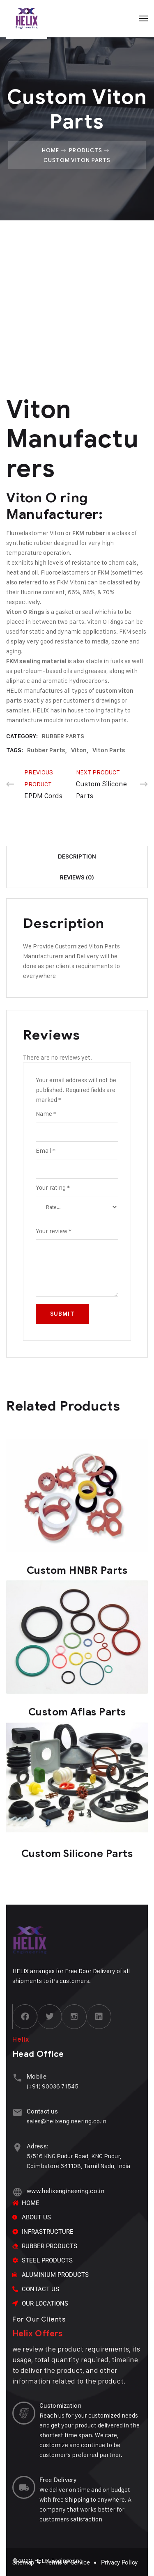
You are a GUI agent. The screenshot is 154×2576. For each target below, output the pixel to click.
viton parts (108, 750)
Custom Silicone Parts (77, 1853)
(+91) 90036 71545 (52, 2086)
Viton (79, 750)
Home (50, 150)
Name (46, 1113)
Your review (53, 1231)
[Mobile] (17, 2077)
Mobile (36, 2076)
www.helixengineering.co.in (65, 2191)
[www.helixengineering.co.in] (17, 2192)
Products (85, 150)
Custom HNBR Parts (77, 1570)
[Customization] (23, 2413)
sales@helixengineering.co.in (66, 2121)
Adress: (37, 2146)
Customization (60, 2405)
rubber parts (46, 750)
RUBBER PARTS (63, 736)
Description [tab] (77, 856)
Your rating (53, 1187)
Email (45, 1150)
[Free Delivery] (23, 2487)
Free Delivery (57, 2480)
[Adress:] (17, 2147)
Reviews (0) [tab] (77, 877)
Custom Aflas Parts (77, 1712)
